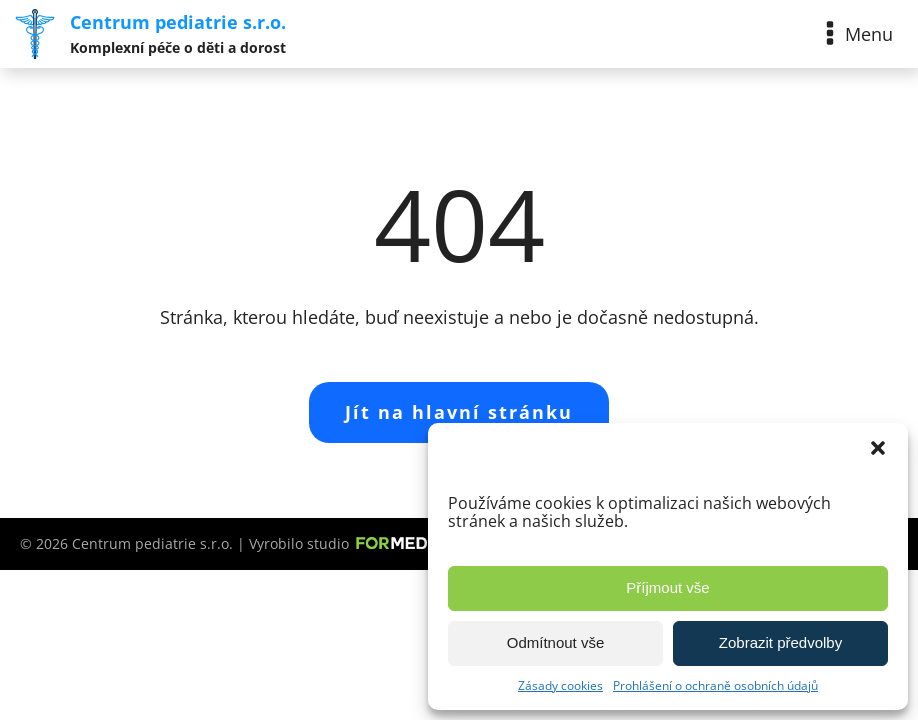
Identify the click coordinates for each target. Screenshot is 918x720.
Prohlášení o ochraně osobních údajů (715, 685)
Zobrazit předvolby (780, 642)
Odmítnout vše (556, 642)
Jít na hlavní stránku (459, 412)
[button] (878, 448)
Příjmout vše (667, 587)
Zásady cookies (560, 685)
